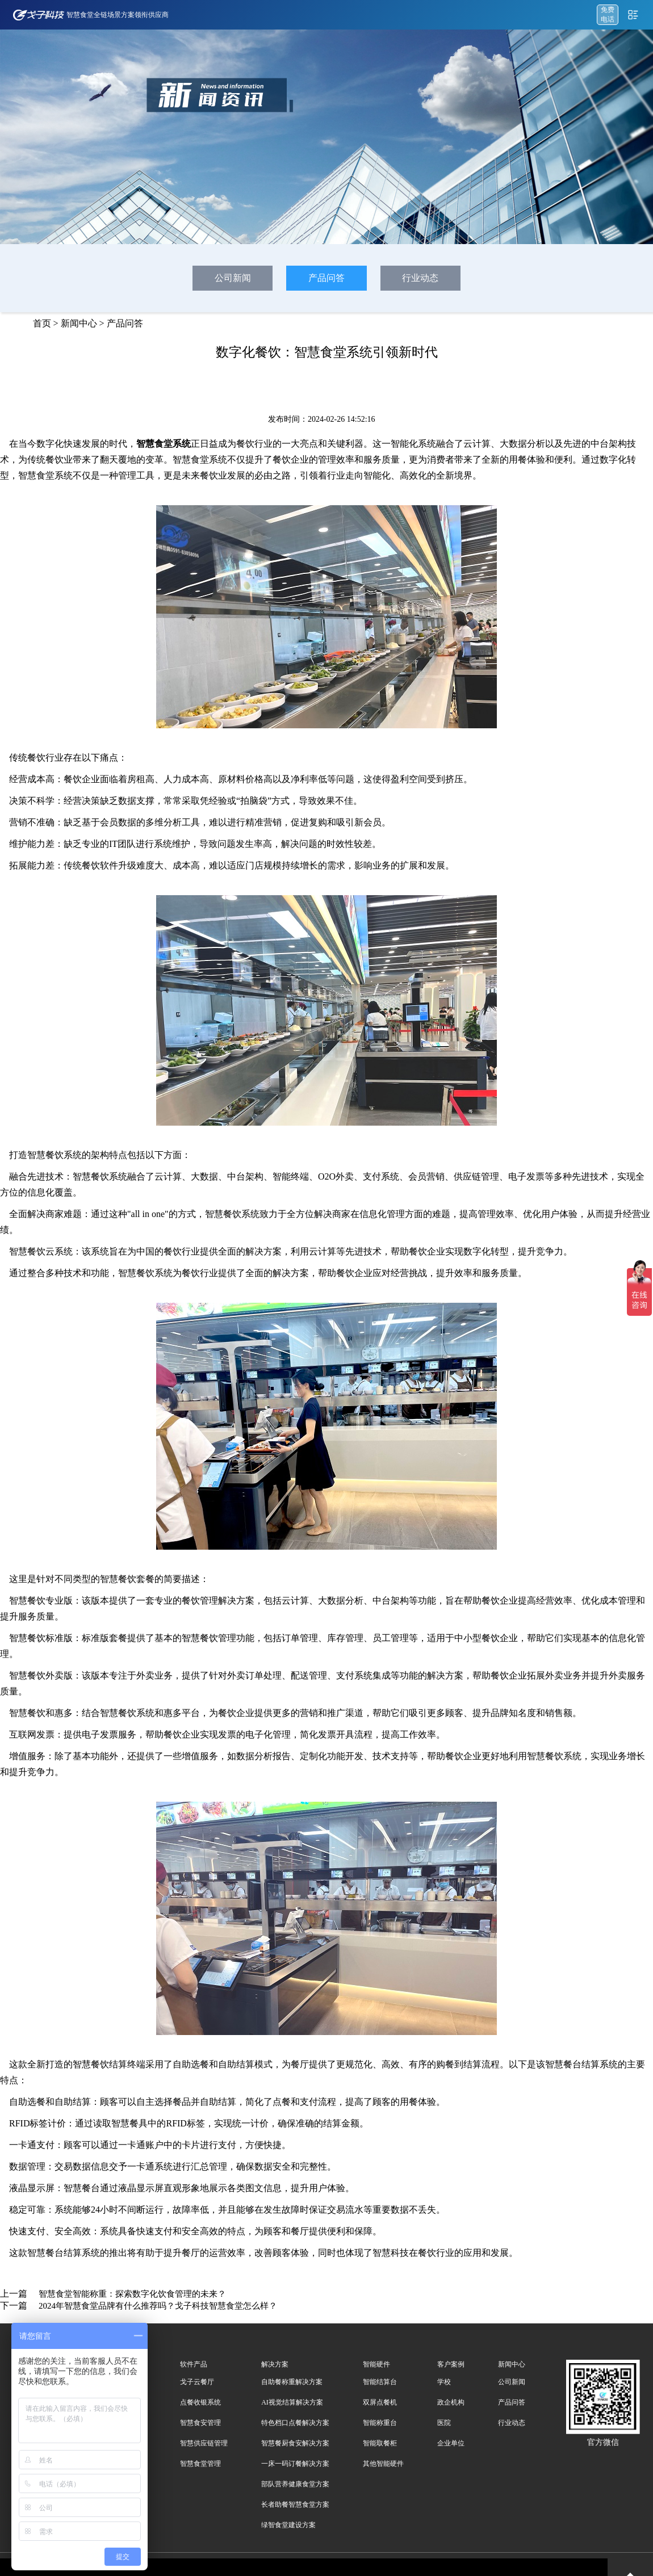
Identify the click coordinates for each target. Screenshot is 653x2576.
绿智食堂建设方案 (288, 2525)
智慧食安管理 (200, 2423)
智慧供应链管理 (204, 2443)
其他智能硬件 (383, 2464)
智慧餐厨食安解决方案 (295, 2443)
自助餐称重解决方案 (292, 2382)
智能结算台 (380, 2382)
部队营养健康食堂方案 (295, 2484)
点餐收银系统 (200, 2402)
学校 (444, 2382)
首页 (42, 323)
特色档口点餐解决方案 (295, 2423)
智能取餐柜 (380, 2443)
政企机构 (450, 2402)
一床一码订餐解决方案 (295, 2464)
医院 (444, 2423)
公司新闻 (233, 278)
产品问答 (326, 278)
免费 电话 (607, 14)
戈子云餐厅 (197, 2382)
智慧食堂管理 (200, 2464)
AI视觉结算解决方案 (292, 2402)
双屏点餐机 (380, 2402)
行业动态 (420, 278)
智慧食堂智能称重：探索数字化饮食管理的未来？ (132, 2293)
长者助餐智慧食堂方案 (295, 2504)
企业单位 (450, 2443)
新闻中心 (79, 323)
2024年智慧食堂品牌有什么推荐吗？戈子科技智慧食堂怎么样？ (158, 2305)
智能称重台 (380, 2423)
